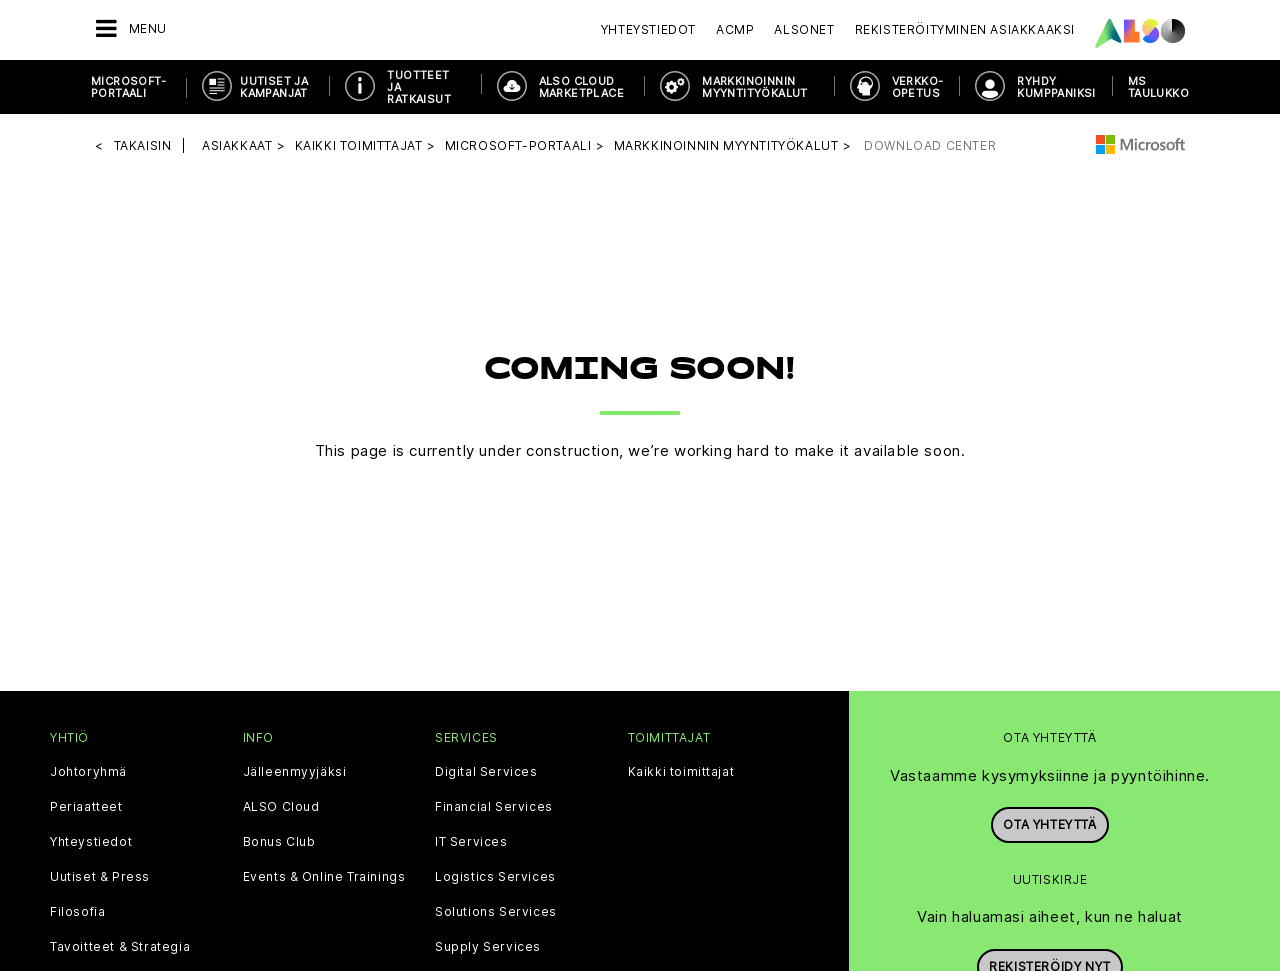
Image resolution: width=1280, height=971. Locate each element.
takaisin (143, 144)
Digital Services (486, 770)
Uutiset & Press (100, 875)
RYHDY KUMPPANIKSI (1056, 87)
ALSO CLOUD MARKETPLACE (581, 87)
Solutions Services (496, 910)
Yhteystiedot (648, 29)
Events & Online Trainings (324, 875)
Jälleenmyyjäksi (295, 770)
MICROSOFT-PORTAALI (128, 87)
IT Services (471, 840)
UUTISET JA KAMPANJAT (274, 87)
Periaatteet (86, 805)
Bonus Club (279, 840)
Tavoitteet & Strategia (120, 945)
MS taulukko (1158, 87)
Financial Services (494, 805)
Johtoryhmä (88, 770)
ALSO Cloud (281, 805)
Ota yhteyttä (1049, 823)
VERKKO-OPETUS (918, 87)
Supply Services (488, 945)
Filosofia (77, 910)
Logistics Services (495, 875)
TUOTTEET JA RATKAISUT (419, 87)
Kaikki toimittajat (681, 770)
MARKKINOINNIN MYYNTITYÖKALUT (755, 87)
